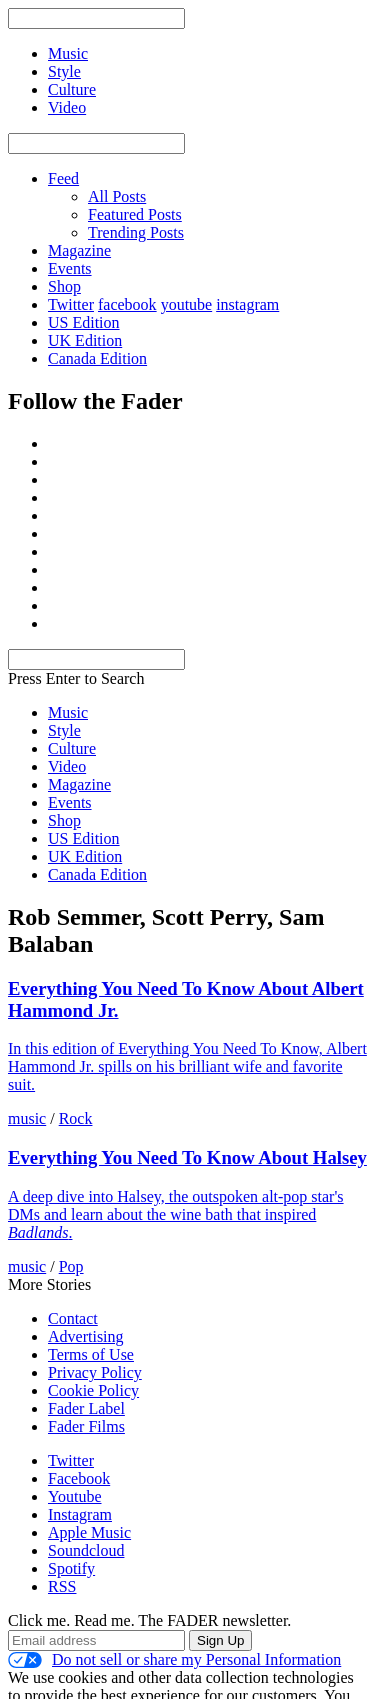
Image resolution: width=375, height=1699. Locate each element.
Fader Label (86, 1408)
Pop (71, 1266)
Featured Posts (135, 214)
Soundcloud (86, 1550)
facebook (127, 304)
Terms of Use (91, 1354)
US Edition (84, 322)
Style (64, 730)
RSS (62, 1586)
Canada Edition (97, 358)
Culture (72, 748)
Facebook (79, 1478)
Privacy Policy (95, 1372)
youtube (187, 304)
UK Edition (85, 340)
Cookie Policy (93, 1390)
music (27, 1118)
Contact (73, 1318)
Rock (76, 1118)
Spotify (71, 1568)
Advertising (86, 1336)
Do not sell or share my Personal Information (174, 1660)
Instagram (80, 1514)
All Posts (117, 196)
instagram (247, 304)
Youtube (75, 1496)
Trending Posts (136, 232)
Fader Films (86, 1426)
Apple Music (89, 1532)
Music (68, 712)
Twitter (71, 304)
